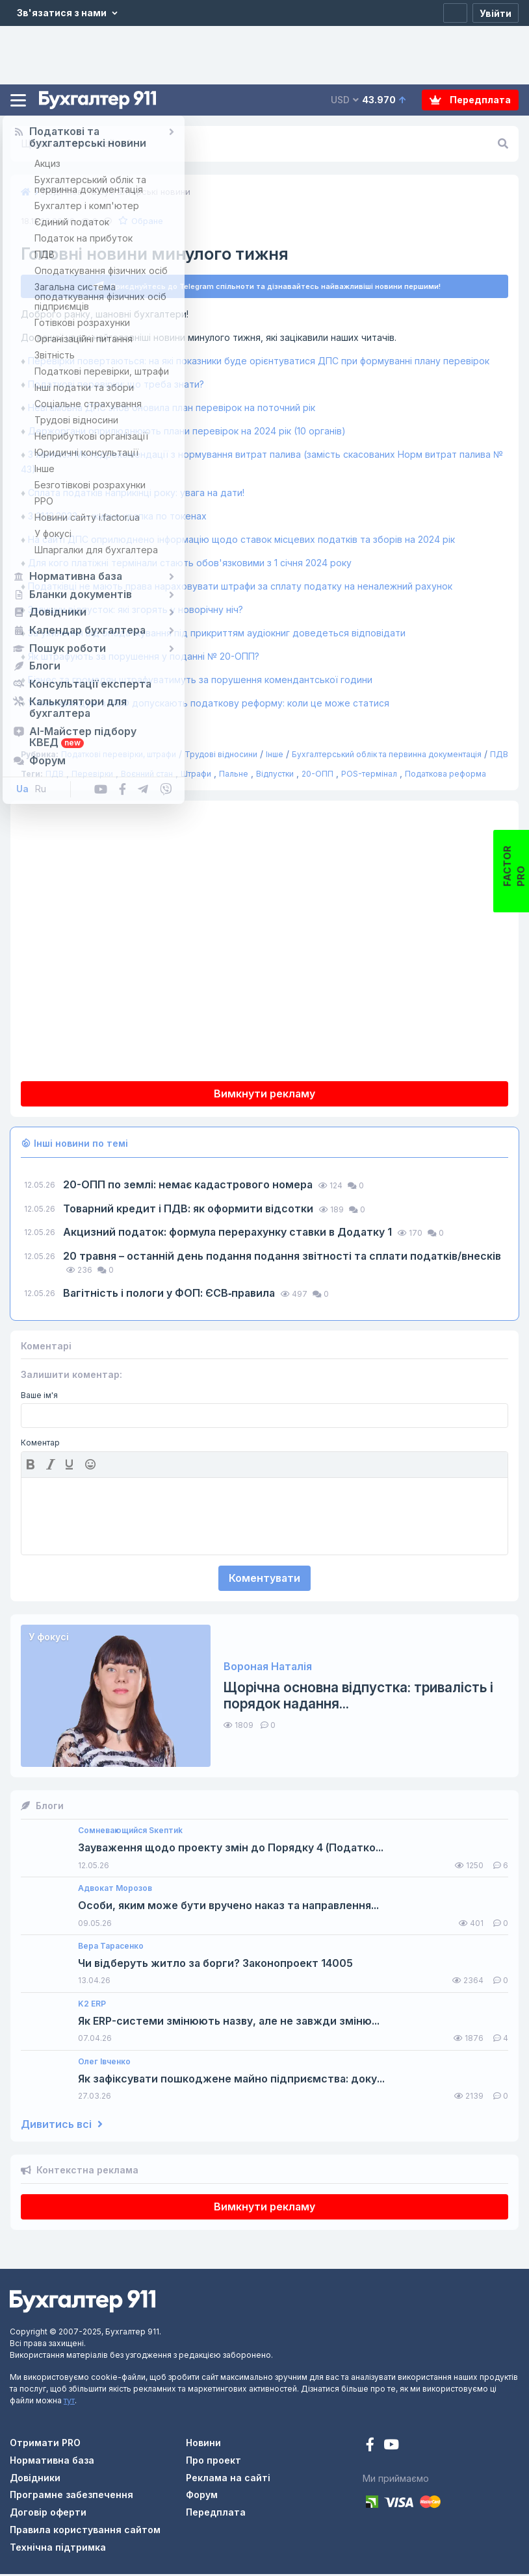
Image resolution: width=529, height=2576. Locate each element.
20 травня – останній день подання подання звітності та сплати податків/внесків (282, 1257)
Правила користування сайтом (85, 2531)
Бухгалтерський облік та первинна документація (387, 756)
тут (69, 2402)
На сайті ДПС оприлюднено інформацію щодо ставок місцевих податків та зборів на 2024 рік (243, 541)
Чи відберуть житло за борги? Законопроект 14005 (215, 1965)
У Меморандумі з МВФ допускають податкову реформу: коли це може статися (210, 704)
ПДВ (499, 756)
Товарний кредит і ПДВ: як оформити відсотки (189, 1210)
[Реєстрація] (455, 13)
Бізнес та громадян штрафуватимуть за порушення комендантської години (201, 681)
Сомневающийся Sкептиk (130, 1832)
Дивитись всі (62, 2126)
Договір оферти (48, 2514)
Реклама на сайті (228, 2479)
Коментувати (264, 1579)
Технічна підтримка (58, 2549)
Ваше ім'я (39, 1397)
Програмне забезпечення (71, 2496)
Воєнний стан (147, 776)
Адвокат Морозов (115, 1890)
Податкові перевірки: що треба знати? (117, 386)
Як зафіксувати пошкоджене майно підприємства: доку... (231, 2081)
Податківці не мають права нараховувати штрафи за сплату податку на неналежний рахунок (241, 588)
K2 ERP (92, 2005)
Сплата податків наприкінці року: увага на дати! (137, 494)
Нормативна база (52, 2462)
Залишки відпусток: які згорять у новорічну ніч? (137, 611)
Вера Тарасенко (111, 1948)
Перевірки (92, 776)
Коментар (40, 1444)
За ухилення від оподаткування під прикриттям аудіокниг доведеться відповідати (218, 634)
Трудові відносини (221, 756)
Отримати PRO (45, 2444)
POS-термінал (369, 776)
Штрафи (196, 776)
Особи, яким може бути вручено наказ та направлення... (228, 1907)
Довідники (35, 2479)
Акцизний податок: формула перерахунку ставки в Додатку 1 (228, 1233)
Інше (274, 756)
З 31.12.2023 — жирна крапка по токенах (118, 517)
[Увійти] (495, 13)
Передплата (470, 99)
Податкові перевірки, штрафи (118, 756)
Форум (202, 2496)
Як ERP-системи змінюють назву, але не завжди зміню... (229, 2023)
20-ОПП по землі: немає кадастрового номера (189, 1186)
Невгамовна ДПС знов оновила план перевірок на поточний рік (173, 409)
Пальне (233, 776)
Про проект (213, 2462)
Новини (203, 2444)
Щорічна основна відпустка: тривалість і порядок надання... (358, 1697)
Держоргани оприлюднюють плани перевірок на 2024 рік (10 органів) (188, 432)
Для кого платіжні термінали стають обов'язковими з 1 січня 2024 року (190, 564)
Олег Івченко (104, 2063)
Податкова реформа (445, 776)
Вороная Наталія (268, 1668)
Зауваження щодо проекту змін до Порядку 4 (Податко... (230, 1850)
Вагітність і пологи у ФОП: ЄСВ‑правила (170, 1294)
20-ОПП (317, 776)
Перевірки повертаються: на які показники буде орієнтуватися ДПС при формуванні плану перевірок (258, 362)
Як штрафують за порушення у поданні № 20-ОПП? (145, 658)
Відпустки (275, 776)
